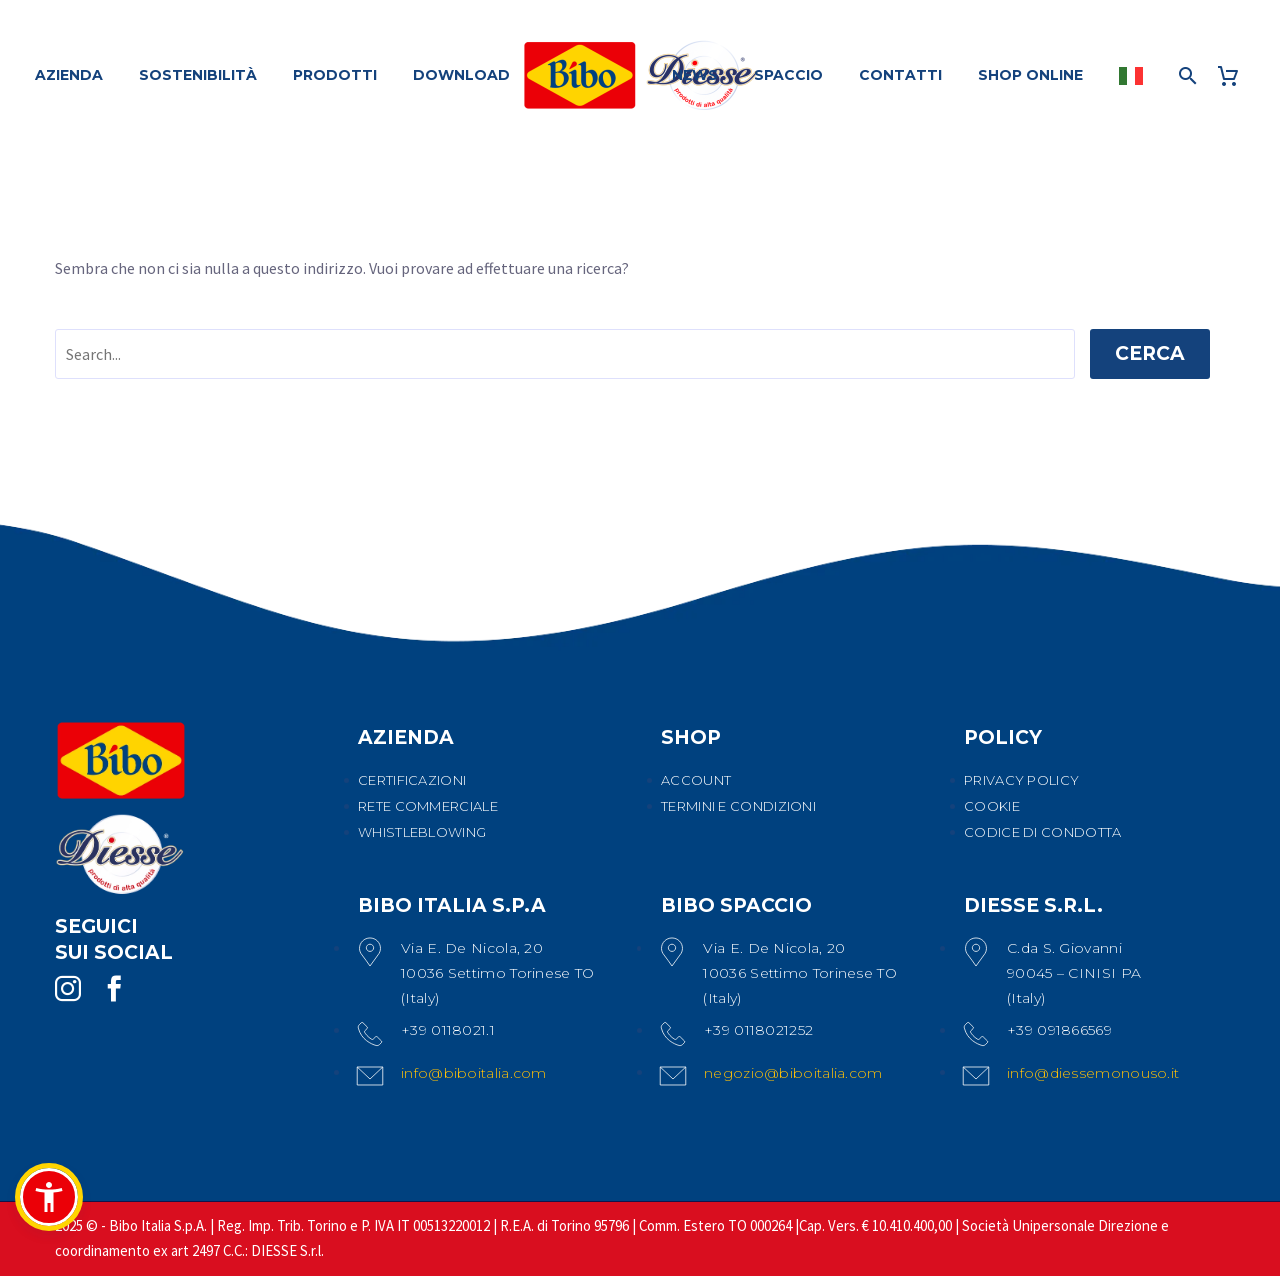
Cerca (1150, 353)
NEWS (695, 75)
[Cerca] (1185, 75)
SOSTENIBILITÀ (198, 75)
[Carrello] (1235, 75)
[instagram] (68, 989)
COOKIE (992, 806)
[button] (49, 1197)
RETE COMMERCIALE (428, 806)
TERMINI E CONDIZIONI (738, 806)
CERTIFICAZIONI (412, 780)
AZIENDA (69, 75)
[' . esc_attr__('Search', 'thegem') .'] (565, 354)
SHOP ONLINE (1030, 75)
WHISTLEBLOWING (422, 832)
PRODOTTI (335, 75)
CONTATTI (900, 75)
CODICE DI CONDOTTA (1042, 832)
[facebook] (114, 989)
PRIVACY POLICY (1021, 780)
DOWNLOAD (461, 75)
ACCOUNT (696, 780)
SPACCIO (788, 75)
